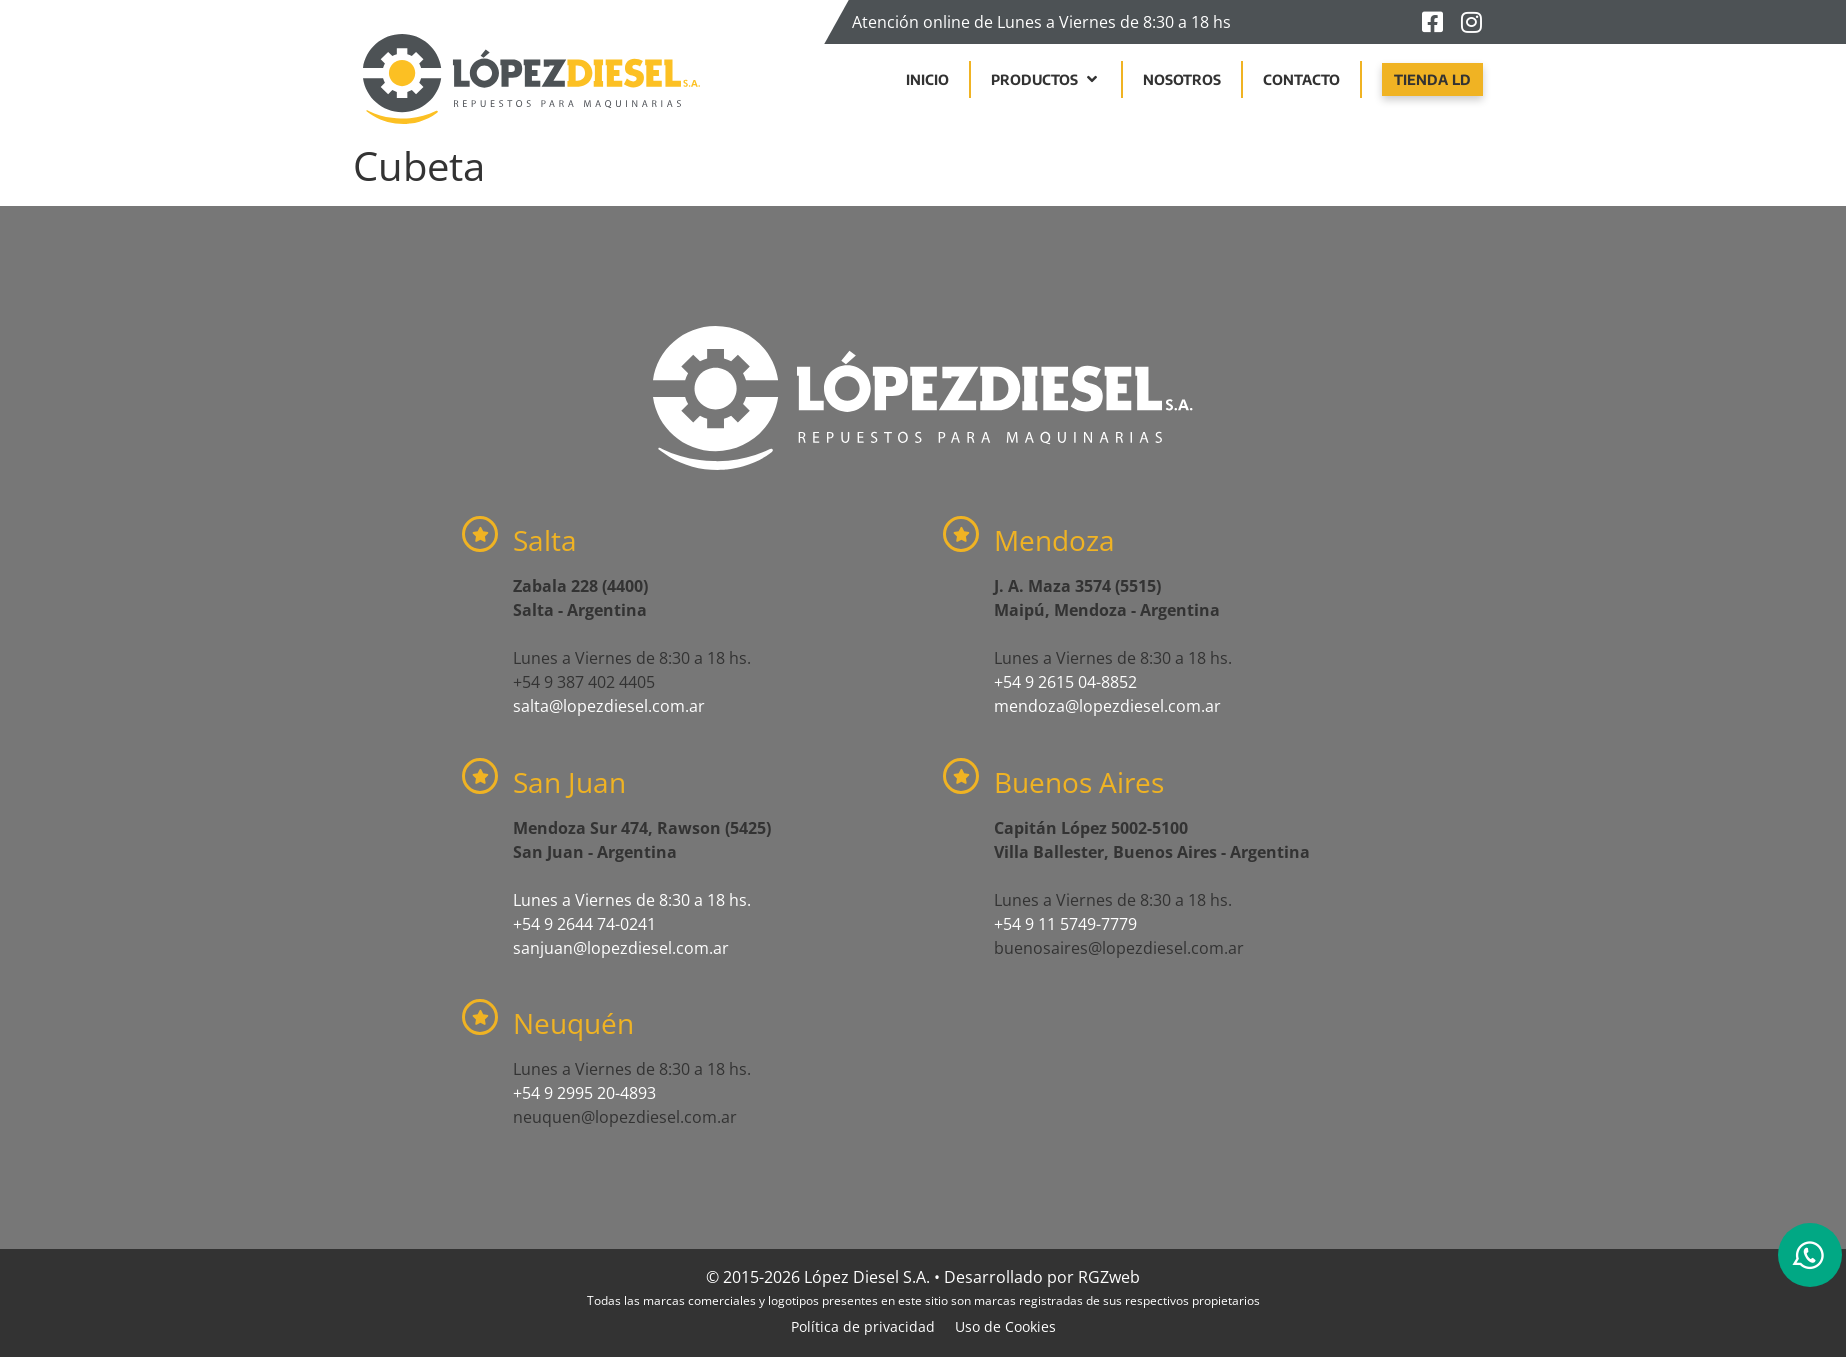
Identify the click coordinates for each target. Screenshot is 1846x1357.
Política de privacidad (863, 1326)
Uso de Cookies (1005, 1326)
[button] (1046, 79)
